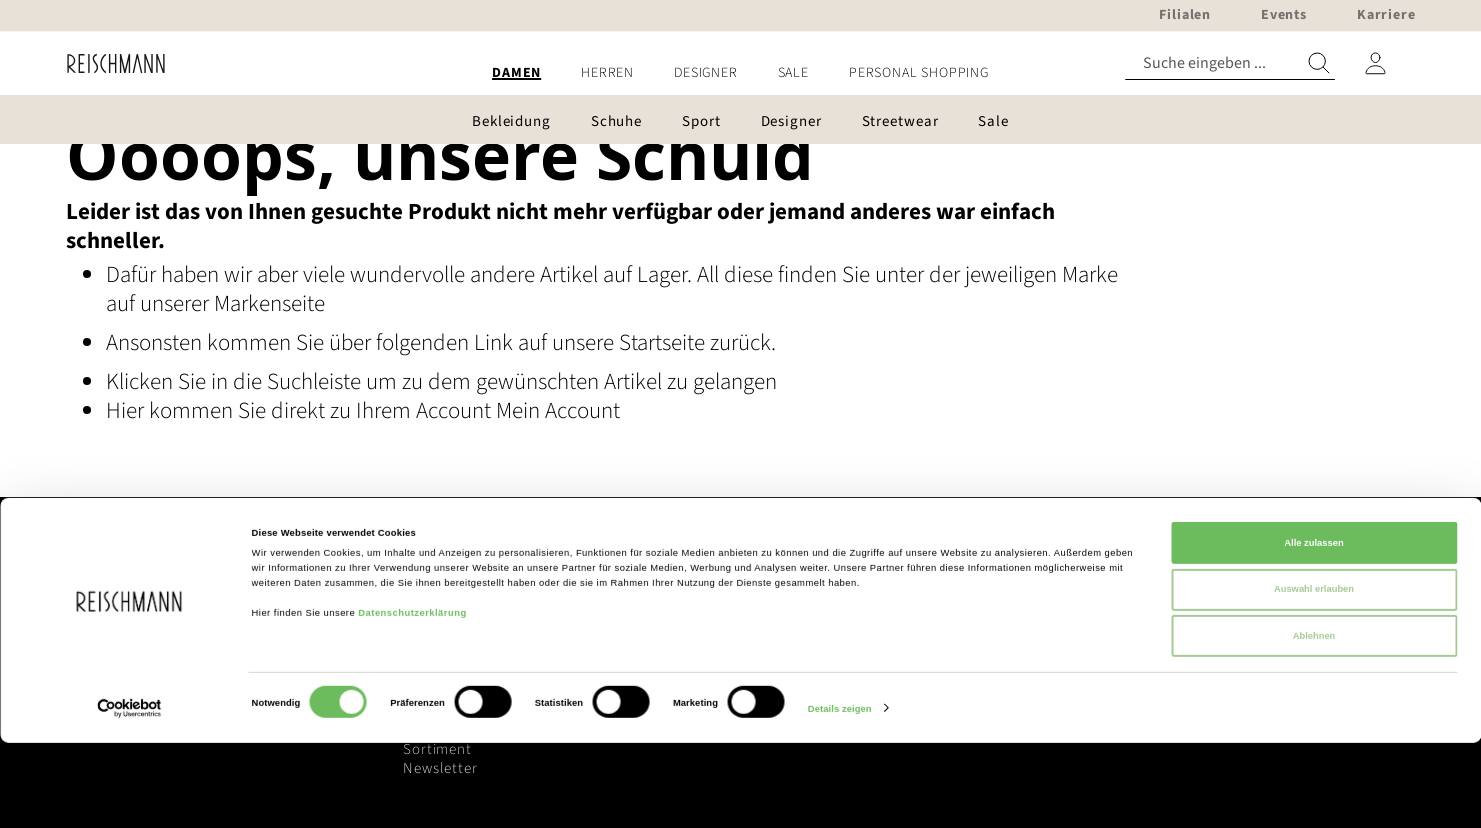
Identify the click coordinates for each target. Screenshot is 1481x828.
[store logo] (108, 63)
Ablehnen (1314, 721)
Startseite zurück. (697, 342)
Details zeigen (840, 795)
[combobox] (1230, 63)
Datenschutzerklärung (412, 698)
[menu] (741, 73)
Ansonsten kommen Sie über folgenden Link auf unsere (362, 342)
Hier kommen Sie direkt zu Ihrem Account (301, 410)
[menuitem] (516, 73)
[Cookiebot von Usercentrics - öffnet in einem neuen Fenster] (129, 794)
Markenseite (269, 303)
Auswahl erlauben (1314, 675)
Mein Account (558, 410)
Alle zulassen (1313, 628)
